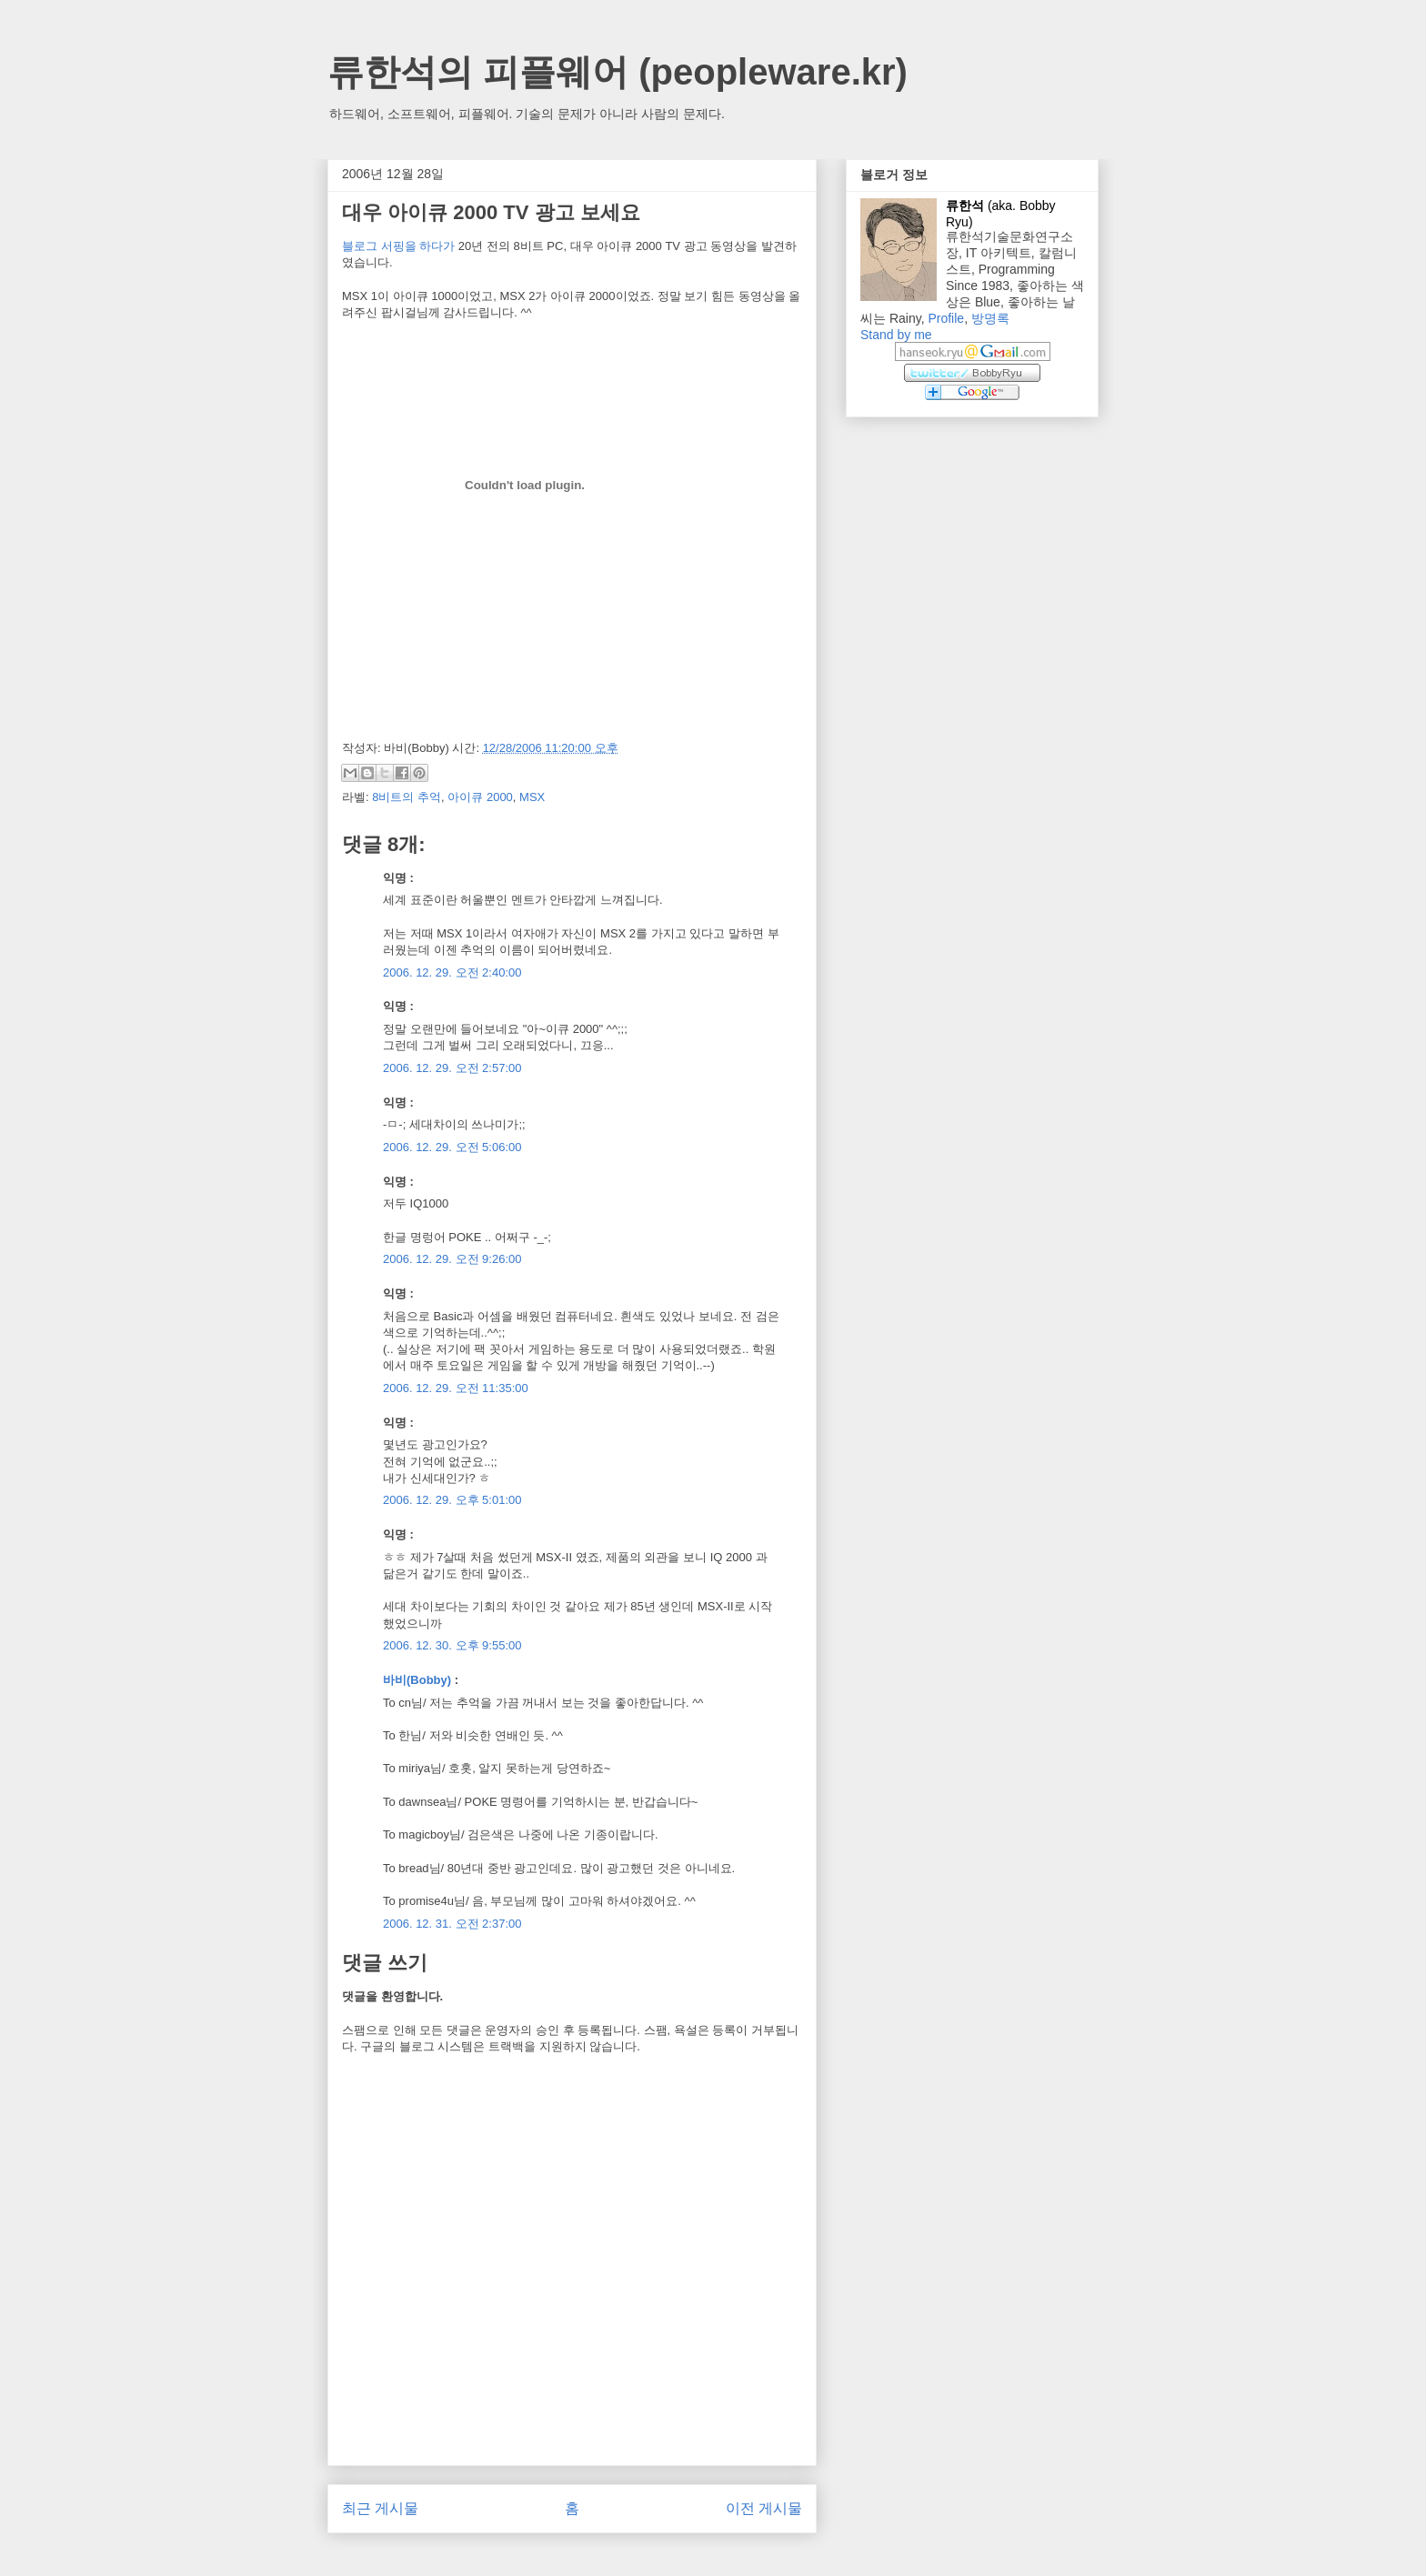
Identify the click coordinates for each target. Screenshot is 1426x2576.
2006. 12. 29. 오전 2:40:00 (452, 972)
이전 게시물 (764, 2508)
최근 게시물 (380, 2508)
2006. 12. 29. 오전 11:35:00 (455, 1388)
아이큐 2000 (480, 797)
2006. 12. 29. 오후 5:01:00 (452, 1500)
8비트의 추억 (406, 797)
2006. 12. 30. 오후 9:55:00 (452, 1645)
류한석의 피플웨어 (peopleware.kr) (617, 72)
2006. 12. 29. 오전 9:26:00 (452, 1259)
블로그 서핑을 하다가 (398, 246)
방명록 (990, 318)
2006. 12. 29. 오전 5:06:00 (452, 1147)
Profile (946, 318)
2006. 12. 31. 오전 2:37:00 (452, 1923)
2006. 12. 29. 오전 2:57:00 (452, 1068)
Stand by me (896, 334)
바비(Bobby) (417, 1680)
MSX (532, 797)
